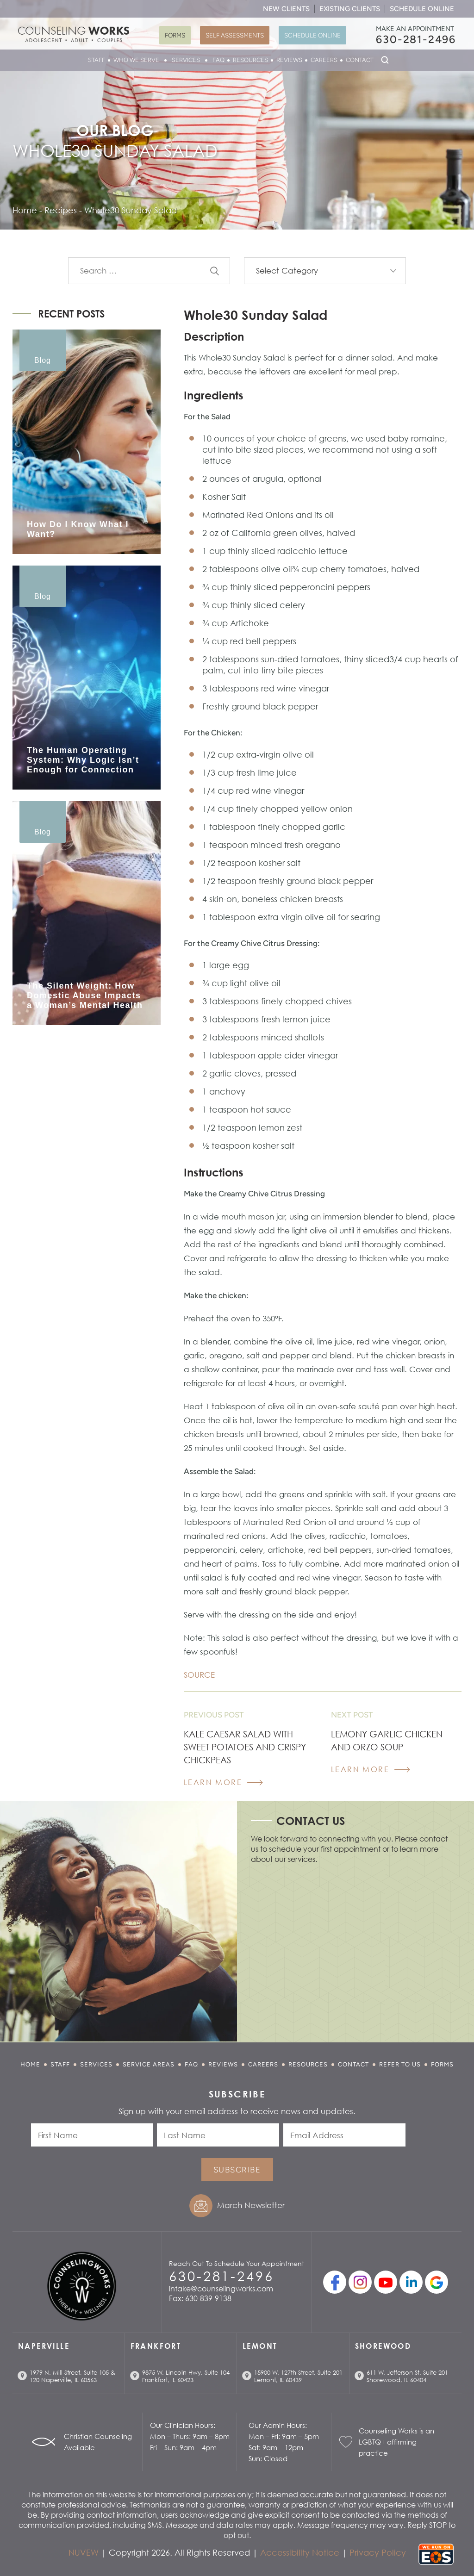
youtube (385, 2282)
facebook (334, 2282)
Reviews (289, 59)
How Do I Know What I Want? (78, 529)
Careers (324, 59)
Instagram (360, 2282)
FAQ (218, 59)
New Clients (286, 9)
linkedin (411, 2282)
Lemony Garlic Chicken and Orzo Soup (387, 1740)
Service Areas (149, 2064)
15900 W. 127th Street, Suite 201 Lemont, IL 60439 (298, 2376)
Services (186, 59)
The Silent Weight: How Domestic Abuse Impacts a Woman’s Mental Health (85, 995)
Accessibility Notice (299, 2552)
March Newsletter (251, 2205)
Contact (360, 59)
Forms (175, 35)
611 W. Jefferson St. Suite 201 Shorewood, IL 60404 (407, 2376)
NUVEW (84, 2552)
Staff (96, 59)
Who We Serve (136, 59)
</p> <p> (353, 1949)
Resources (250, 59)
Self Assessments (235, 35)
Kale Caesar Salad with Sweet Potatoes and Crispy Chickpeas (245, 1747)
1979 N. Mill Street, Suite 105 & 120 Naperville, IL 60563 (72, 2376)
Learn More (213, 1782)
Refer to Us (400, 2064)
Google (436, 2282)
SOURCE (199, 1675)
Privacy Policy (377, 2552)
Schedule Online (422, 9)
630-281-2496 (416, 39)
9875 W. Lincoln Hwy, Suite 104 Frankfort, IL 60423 (186, 2376)
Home (30, 2064)
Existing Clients (349, 9)
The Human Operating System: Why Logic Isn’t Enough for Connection (83, 760)
